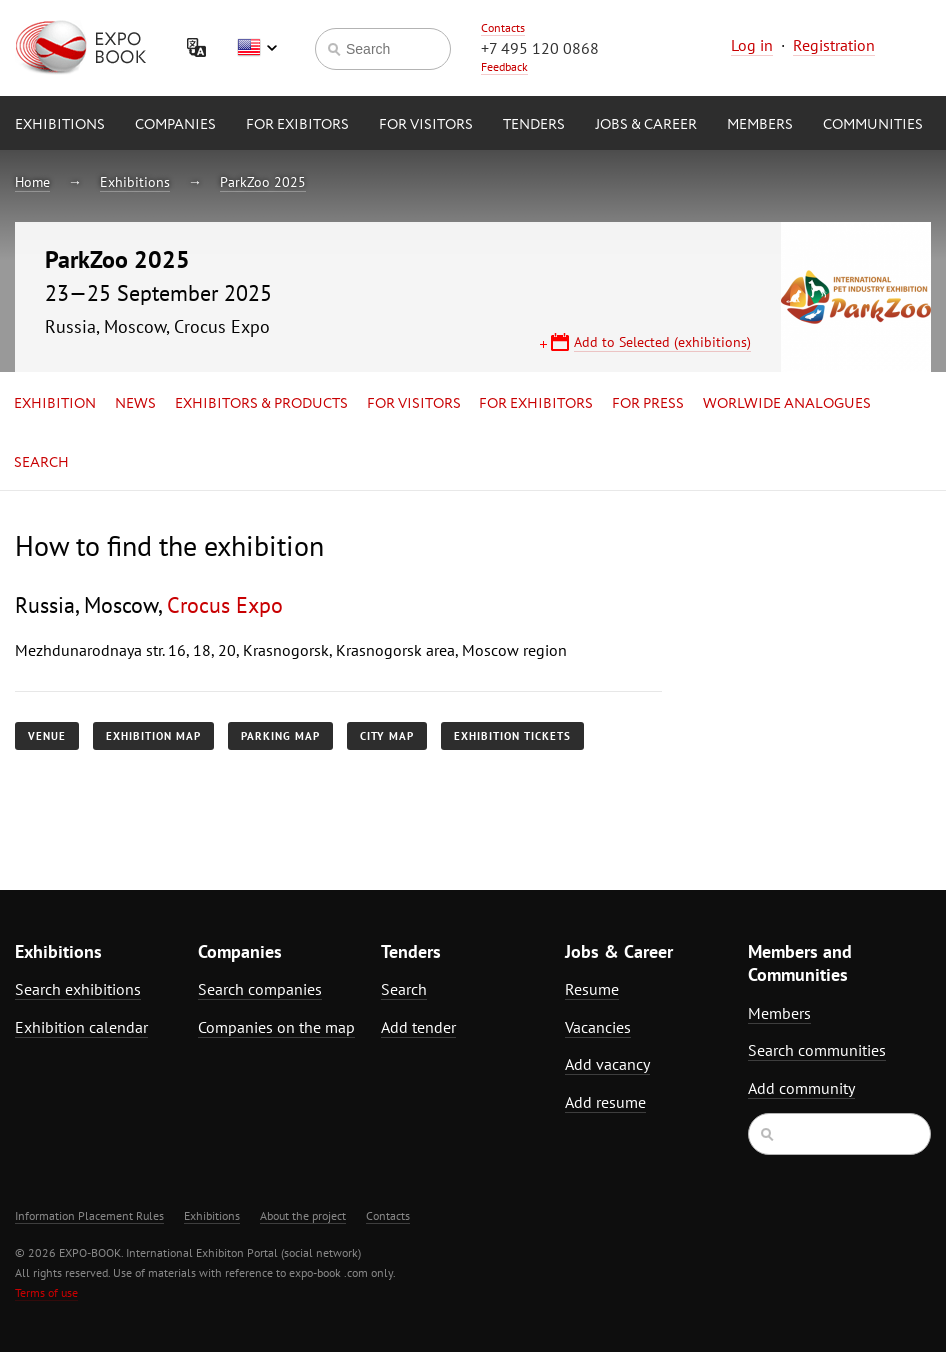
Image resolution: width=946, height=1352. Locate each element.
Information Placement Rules (89, 1215)
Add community (801, 1088)
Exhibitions (60, 125)
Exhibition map (153, 736)
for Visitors (426, 125)
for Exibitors (297, 125)
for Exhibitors (536, 404)
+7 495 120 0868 (540, 48)
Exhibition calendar (81, 1027)
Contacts (503, 27)
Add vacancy (607, 1064)
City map (387, 736)
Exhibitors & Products (261, 404)
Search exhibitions (78, 989)
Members (760, 125)
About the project (303, 1215)
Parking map (280, 736)
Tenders (534, 125)
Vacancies (598, 1027)
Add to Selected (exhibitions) (662, 342)
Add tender (418, 1027)
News (135, 404)
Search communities (817, 1050)
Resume (592, 989)
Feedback (504, 66)
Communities (873, 125)
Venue (47, 736)
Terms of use (46, 1292)
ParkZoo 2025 (263, 182)
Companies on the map (276, 1027)
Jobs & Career (646, 125)
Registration (834, 45)
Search (41, 463)
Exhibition (55, 404)
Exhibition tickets (512, 736)
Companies (175, 125)
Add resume (605, 1102)
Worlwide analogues (787, 404)
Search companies (260, 989)
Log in (752, 45)
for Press (648, 404)
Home (32, 182)
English (257, 48)
